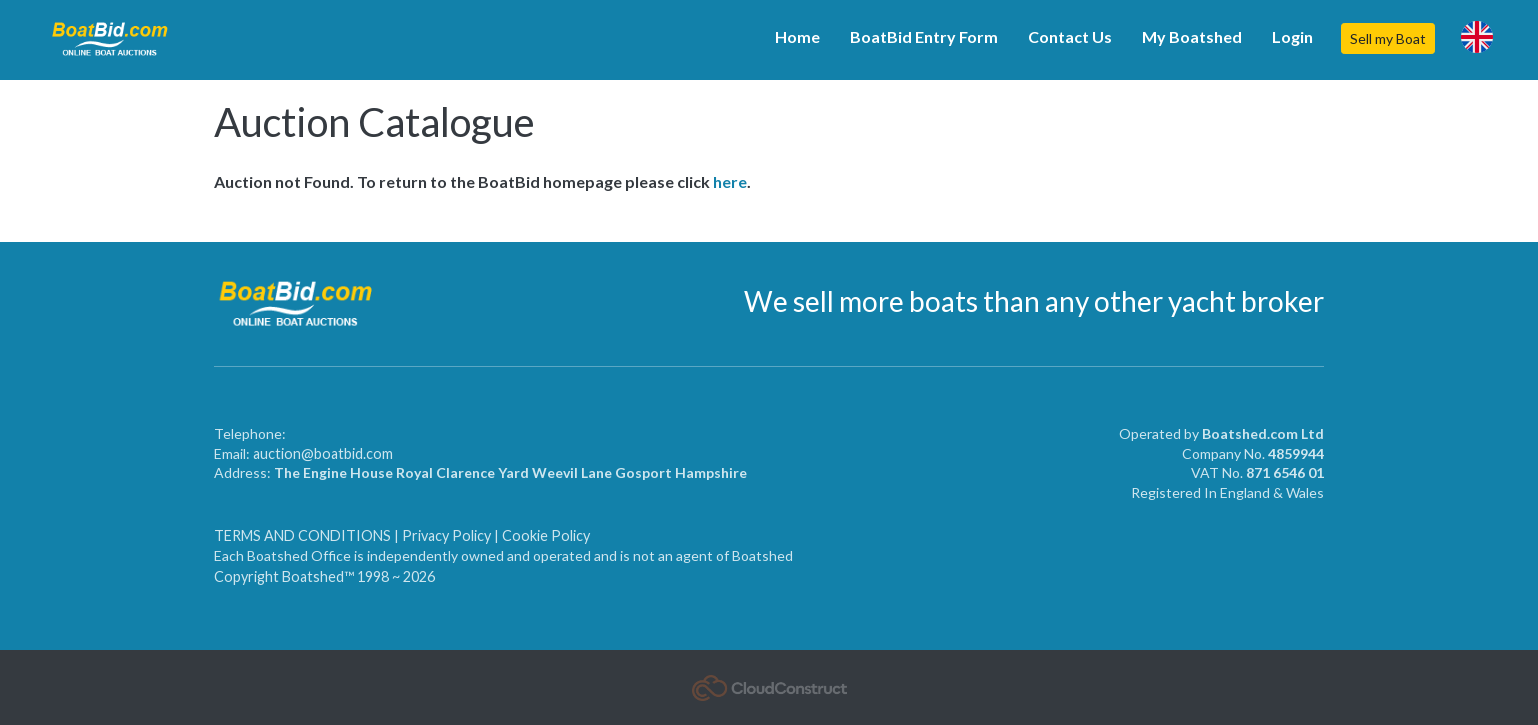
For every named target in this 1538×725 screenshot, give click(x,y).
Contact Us (1070, 36)
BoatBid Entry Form (924, 36)
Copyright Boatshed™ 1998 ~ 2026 (324, 576)
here (730, 181)
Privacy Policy (446, 535)
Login (1292, 36)
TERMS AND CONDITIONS (304, 535)
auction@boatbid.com (323, 453)
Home (797, 36)
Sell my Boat (1388, 38)
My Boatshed (1192, 36)
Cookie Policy (546, 535)
